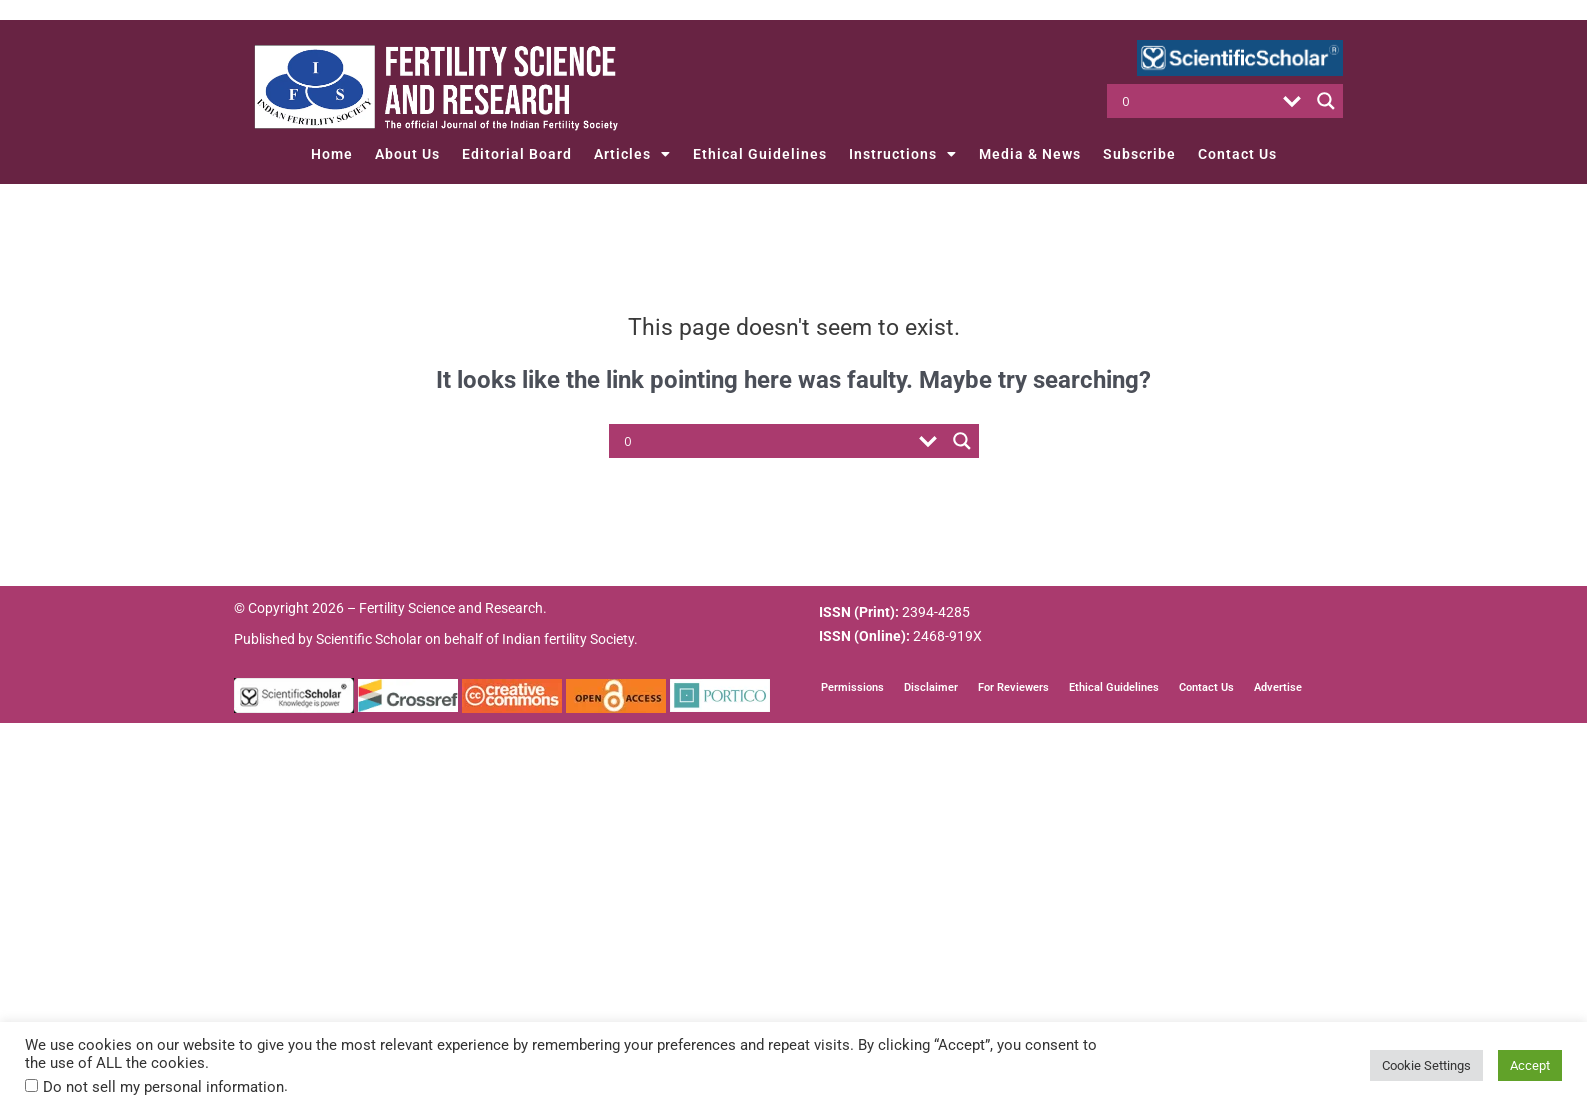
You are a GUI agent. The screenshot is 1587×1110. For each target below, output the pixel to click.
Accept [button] (1530, 1065)
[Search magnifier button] (1326, 101)
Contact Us (1237, 154)
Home (332, 154)
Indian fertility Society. (570, 639)
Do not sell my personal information (163, 1087)
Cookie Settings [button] (1426, 1065)
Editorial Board (517, 154)
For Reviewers (1013, 687)
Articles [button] (632, 154)
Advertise (1278, 687)
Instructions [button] (903, 154)
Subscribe (1139, 154)
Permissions (852, 687)
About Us (407, 154)
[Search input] (1196, 101)
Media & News (1030, 154)
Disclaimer (931, 687)
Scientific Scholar (369, 639)
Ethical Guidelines (760, 154)
